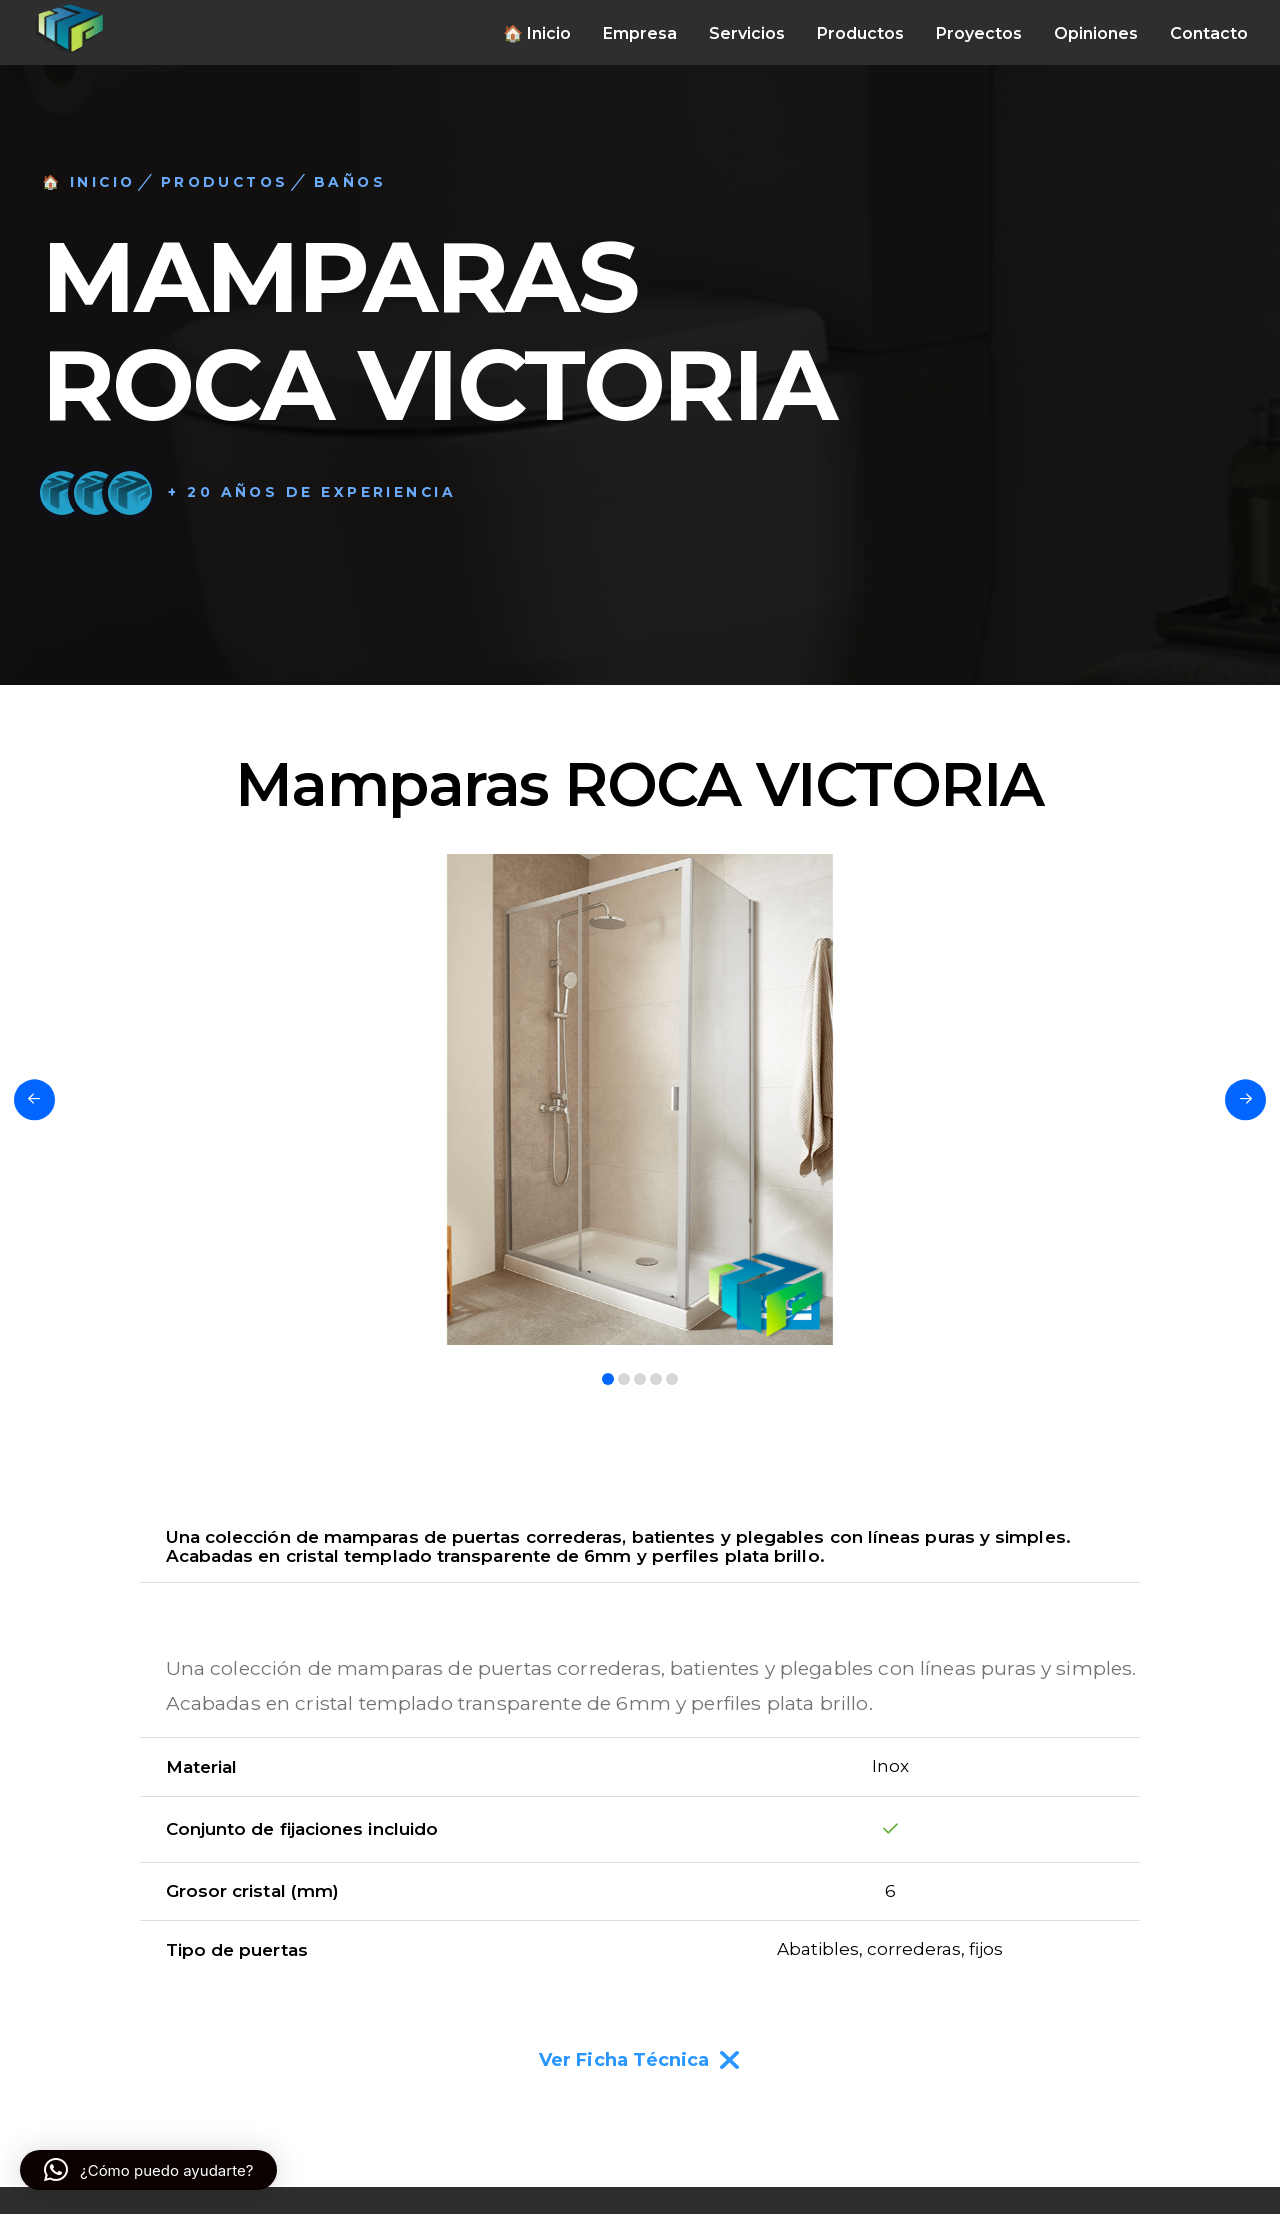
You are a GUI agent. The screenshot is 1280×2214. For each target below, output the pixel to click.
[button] (148, 2170)
